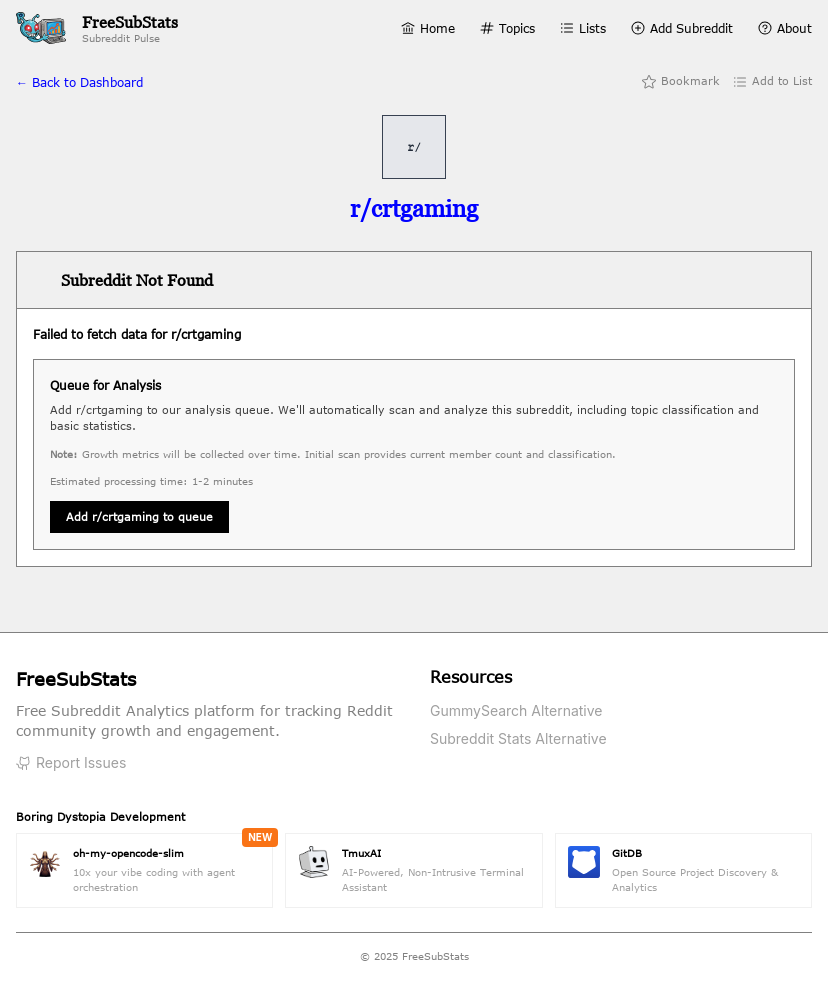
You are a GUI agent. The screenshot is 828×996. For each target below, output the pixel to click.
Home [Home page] (427, 28)
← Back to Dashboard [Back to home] (79, 82)
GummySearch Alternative (516, 710)
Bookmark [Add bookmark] (680, 82)
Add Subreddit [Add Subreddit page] (681, 28)
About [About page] (784, 28)
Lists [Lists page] (582, 28)
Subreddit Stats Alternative (518, 738)
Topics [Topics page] (507, 28)
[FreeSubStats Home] (97, 28)
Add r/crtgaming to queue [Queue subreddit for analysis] (139, 516)
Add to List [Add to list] (772, 82)
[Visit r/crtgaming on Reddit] (414, 209)
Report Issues (71, 762)
